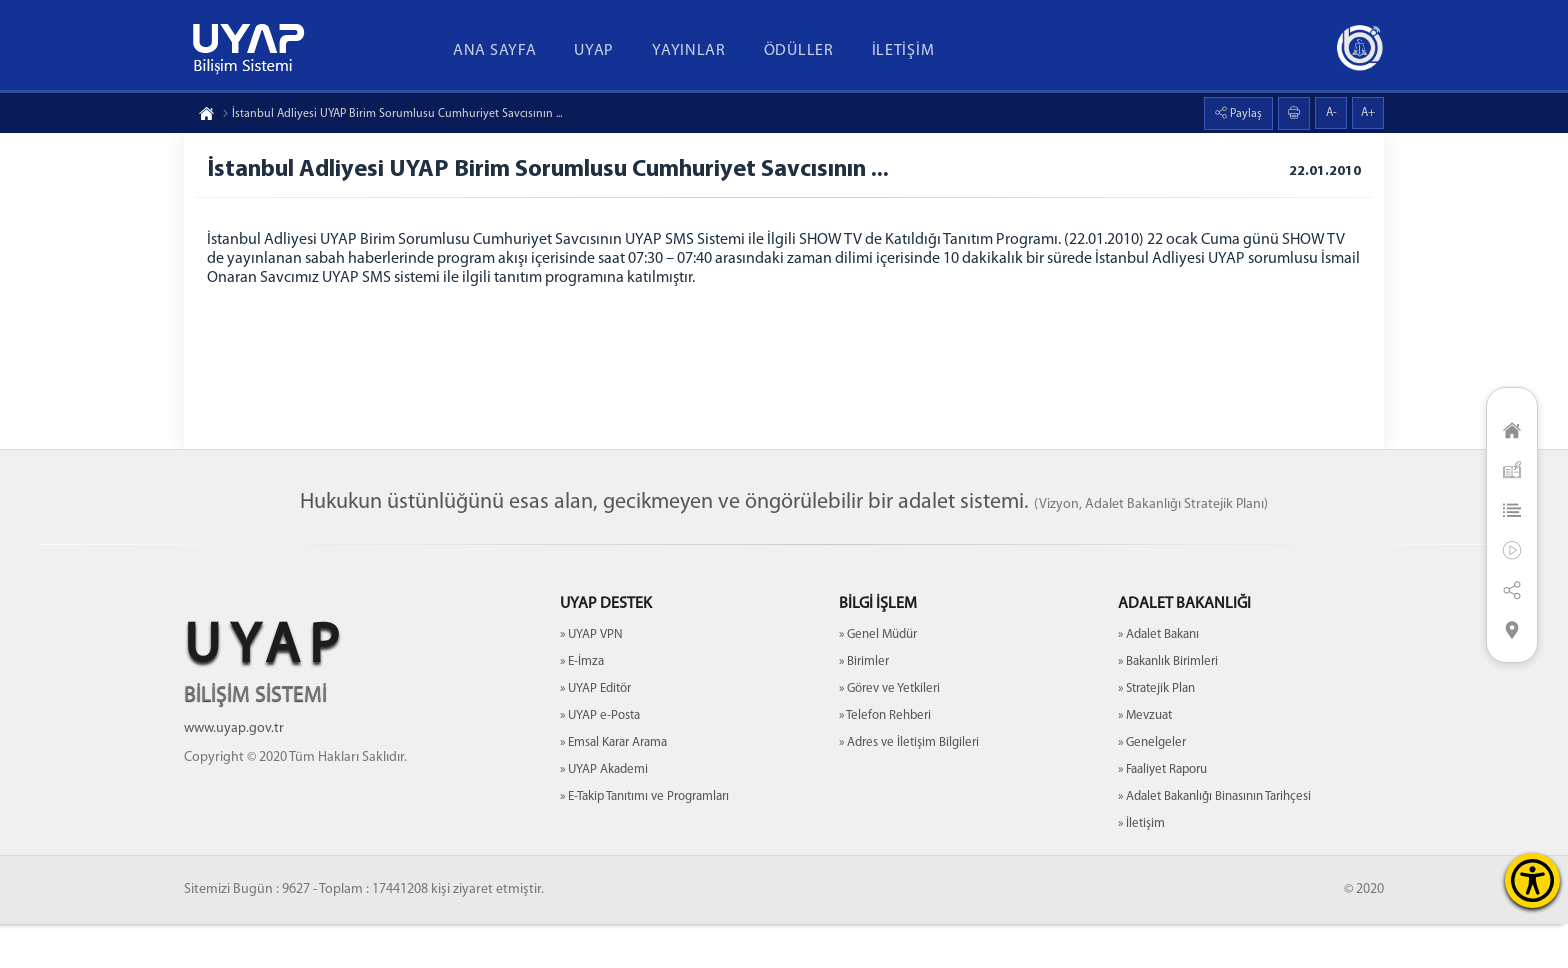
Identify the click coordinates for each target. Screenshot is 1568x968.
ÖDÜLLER (799, 51)
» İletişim (1141, 867)
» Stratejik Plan (1156, 732)
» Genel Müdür (878, 678)
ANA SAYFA (494, 51)
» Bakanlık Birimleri (1168, 705)
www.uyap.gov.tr (234, 772)
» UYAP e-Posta (600, 759)
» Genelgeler (1152, 786)
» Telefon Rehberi (885, 759)
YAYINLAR (689, 51)
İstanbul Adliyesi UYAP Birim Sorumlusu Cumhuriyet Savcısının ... (392, 114)
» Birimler (864, 705)
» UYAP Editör (595, 732)
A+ (1368, 113)
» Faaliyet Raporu (1162, 813)
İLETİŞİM (903, 51)
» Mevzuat (1145, 759)
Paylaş (1244, 114)
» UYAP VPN (591, 678)
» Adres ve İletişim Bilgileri (909, 786)
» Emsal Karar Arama (613, 786)
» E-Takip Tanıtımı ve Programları (644, 840)
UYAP (594, 51)
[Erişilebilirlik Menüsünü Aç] (1532, 880)
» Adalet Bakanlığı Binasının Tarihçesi (1214, 840)
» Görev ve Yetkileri (889, 732)
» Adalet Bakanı (1158, 678)
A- (1331, 113)
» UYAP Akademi (604, 813)
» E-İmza (582, 705)
